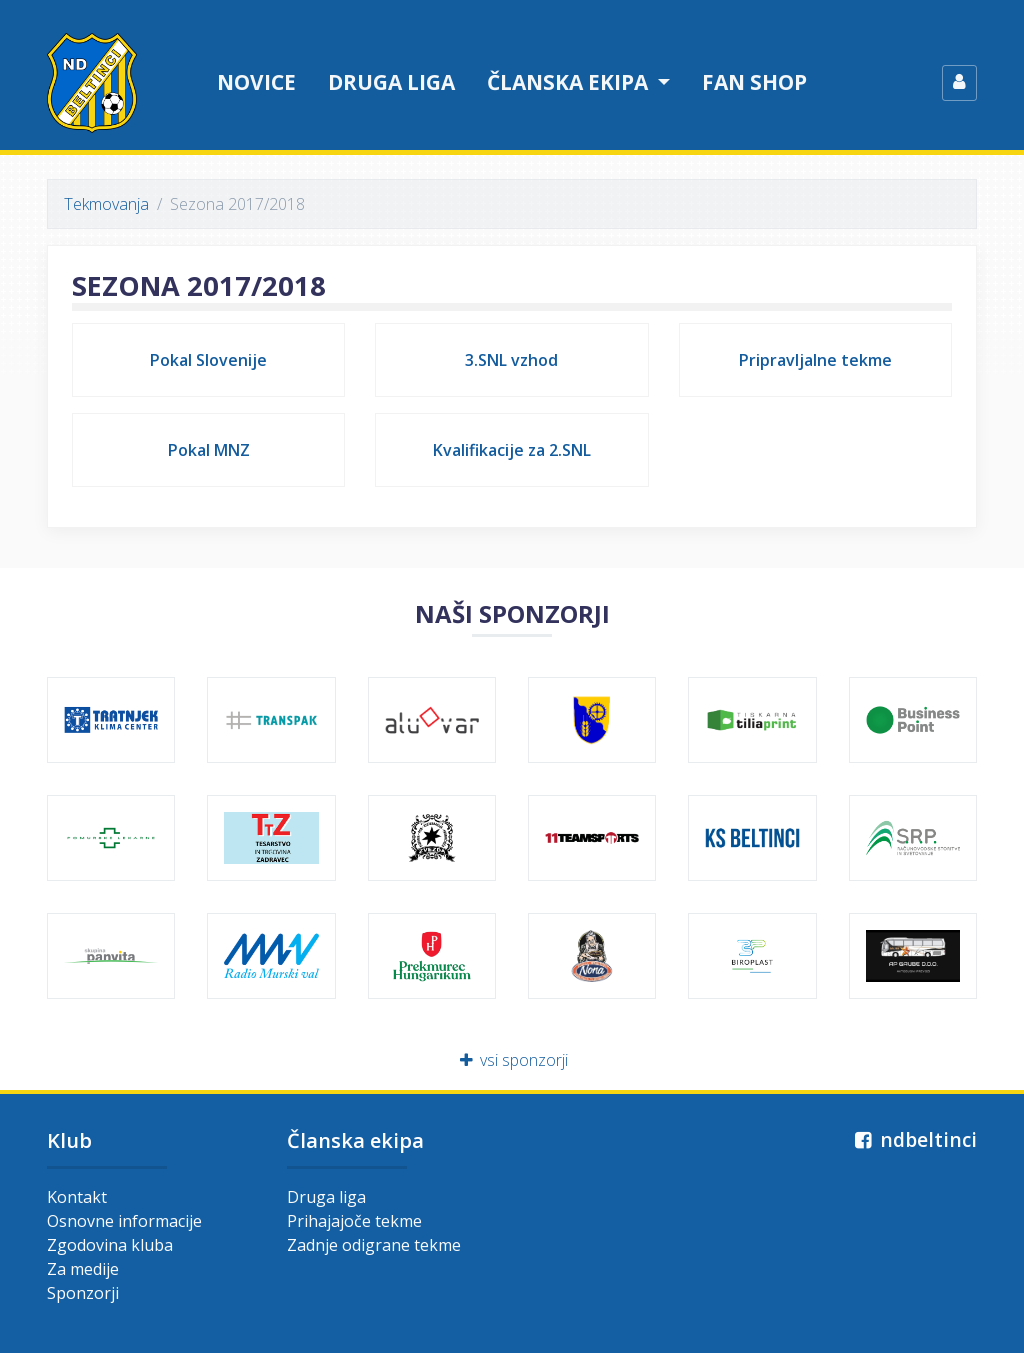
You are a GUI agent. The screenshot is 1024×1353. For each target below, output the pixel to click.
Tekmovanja (106, 204)
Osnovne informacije (124, 1221)
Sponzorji (83, 1293)
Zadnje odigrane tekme (374, 1245)
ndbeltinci (913, 1139)
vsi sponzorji (512, 1060)
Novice (256, 82)
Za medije (83, 1269)
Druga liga (391, 82)
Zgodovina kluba (110, 1245)
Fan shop (754, 82)
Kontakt (77, 1197)
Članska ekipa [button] (570, 82)
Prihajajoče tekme (354, 1221)
